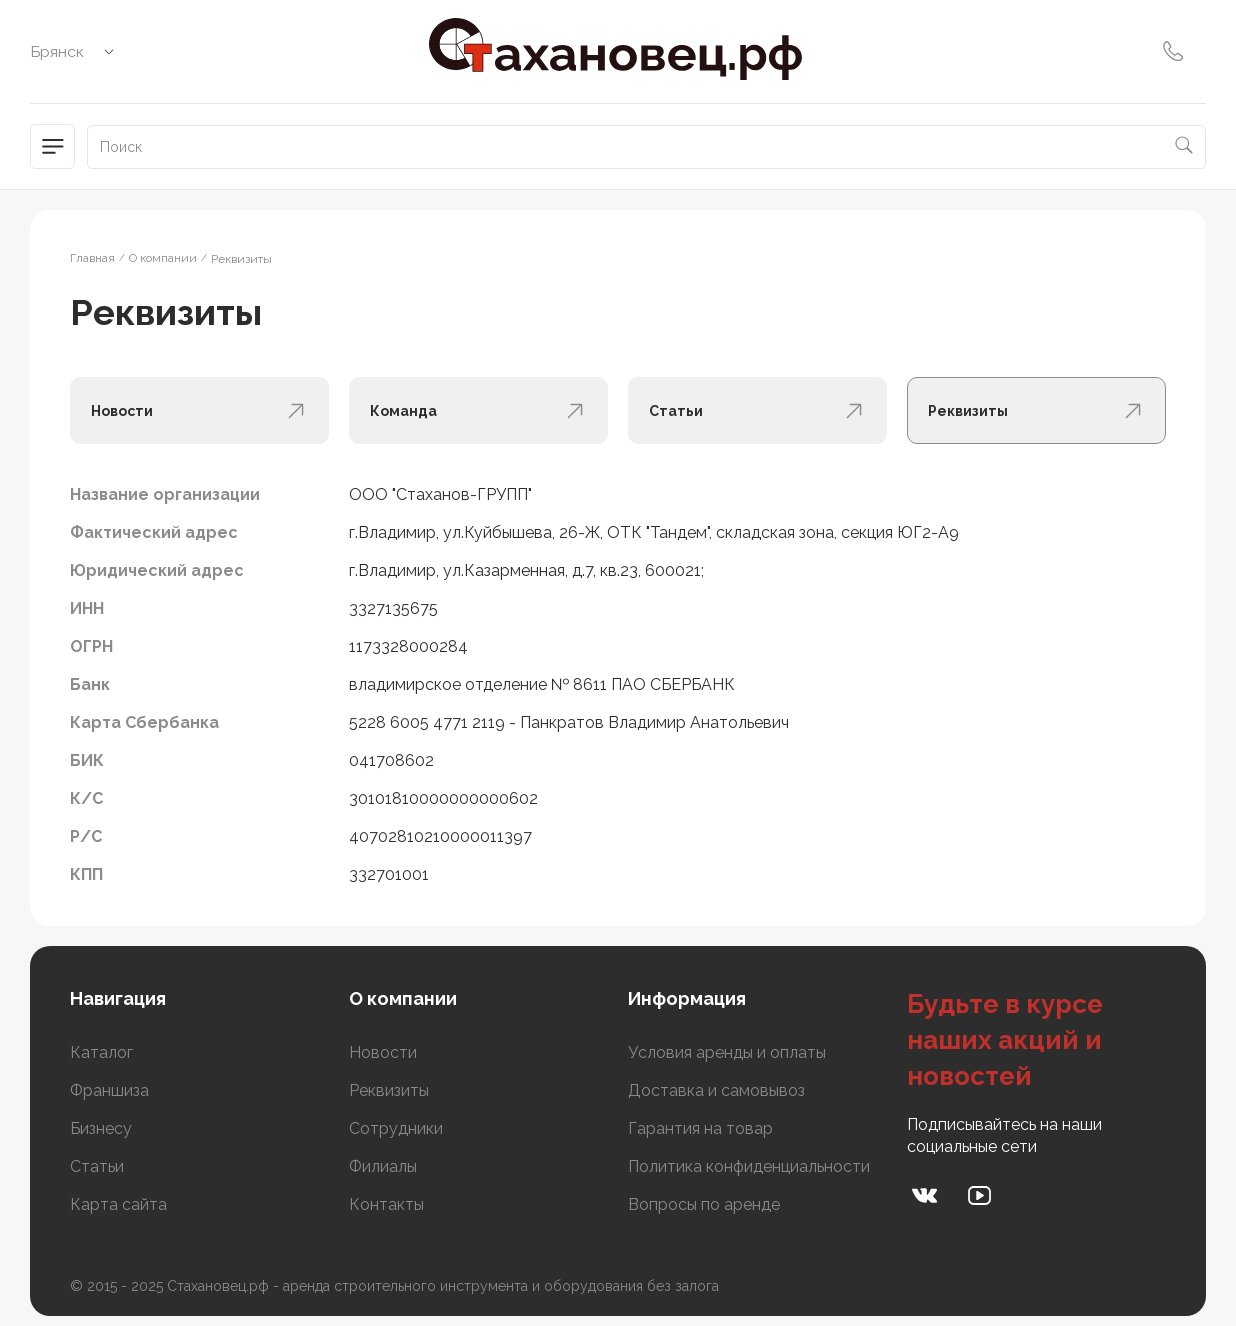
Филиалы (383, 1166)
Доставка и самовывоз (716, 1090)
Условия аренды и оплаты (727, 1052)
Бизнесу (101, 1128)
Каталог (101, 1052)
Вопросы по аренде (704, 1204)
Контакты (386, 1204)
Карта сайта (118, 1204)
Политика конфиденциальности (749, 1166)
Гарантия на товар (700, 1128)
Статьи (97, 1166)
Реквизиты (389, 1090)
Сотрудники (396, 1128)
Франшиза (109, 1090)
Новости (383, 1052)
